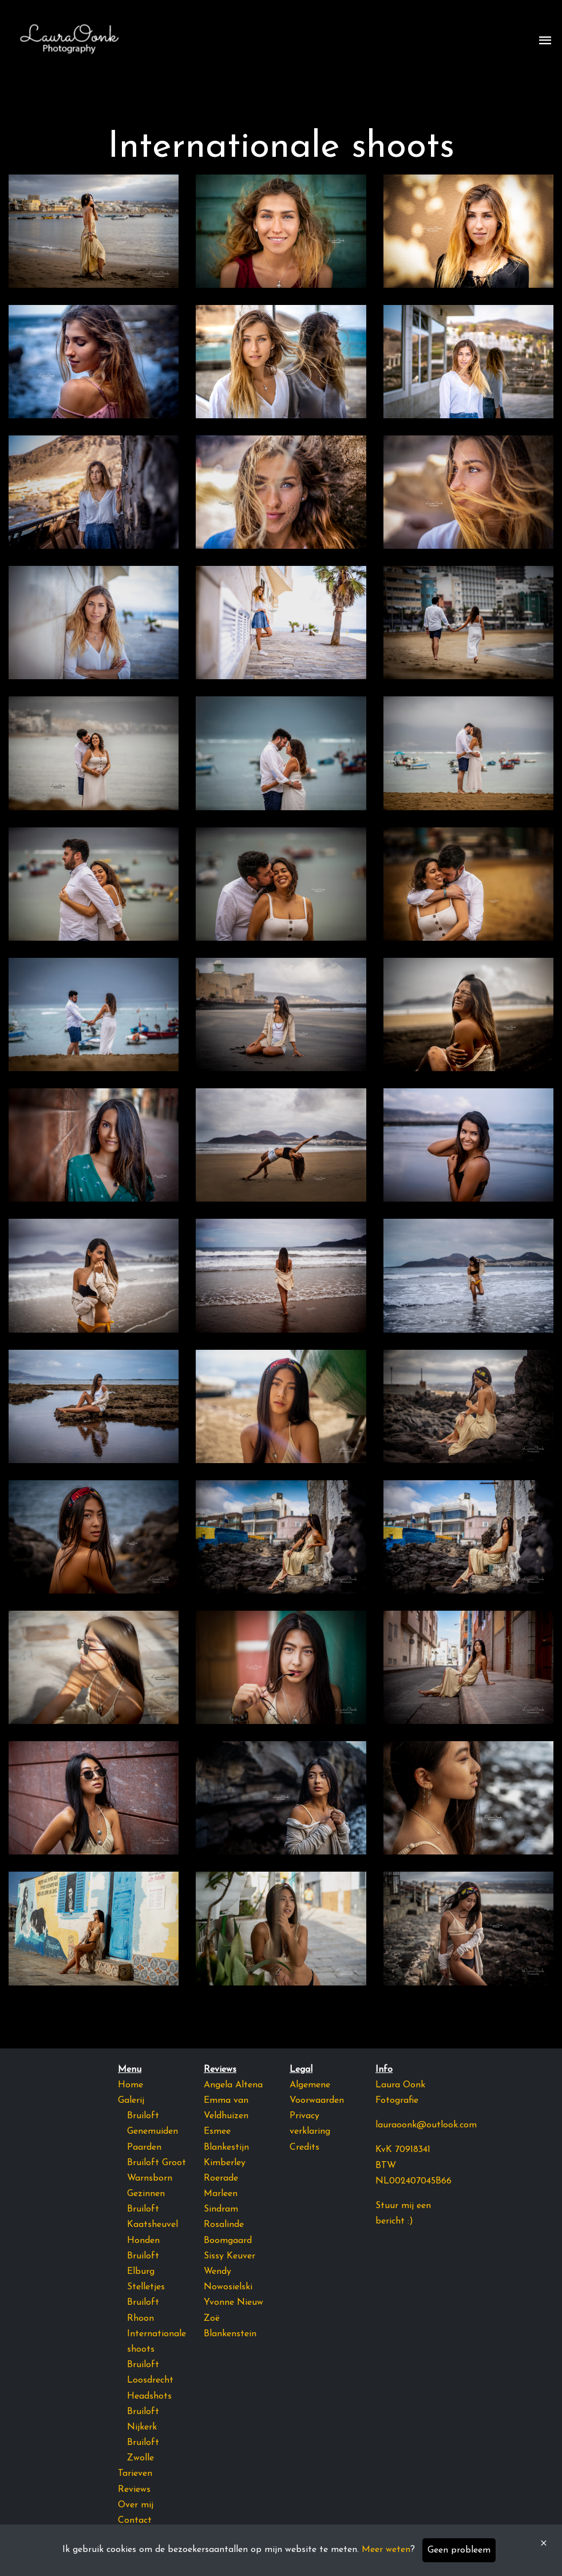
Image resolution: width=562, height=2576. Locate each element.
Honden (143, 2240)
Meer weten (386, 2549)
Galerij (131, 2100)
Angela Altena (233, 2085)
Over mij (135, 2505)
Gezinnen (146, 2193)
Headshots (149, 2396)
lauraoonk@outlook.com (426, 2125)
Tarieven (135, 2473)
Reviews (134, 2489)
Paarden (144, 2147)
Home (130, 2085)
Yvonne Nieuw (233, 2302)
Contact (135, 2520)
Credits (304, 2147)
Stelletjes (146, 2287)
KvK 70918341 (402, 2149)
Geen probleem (459, 2550)
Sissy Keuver (229, 2256)
